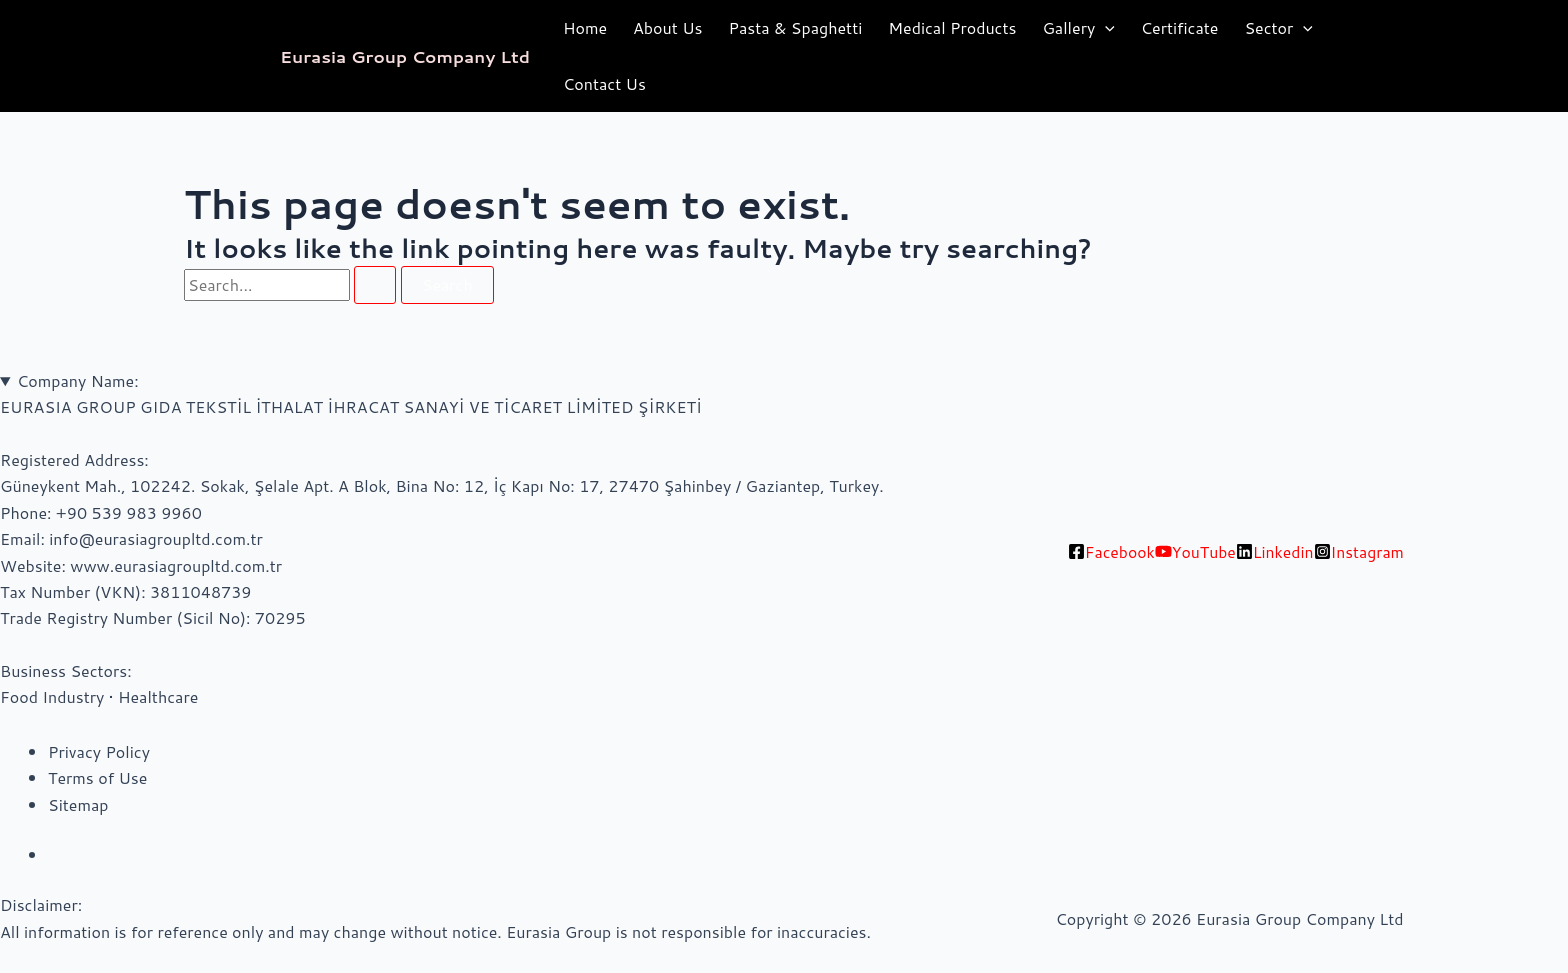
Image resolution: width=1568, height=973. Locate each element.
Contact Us (604, 83)
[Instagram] (1360, 552)
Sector (1278, 28)
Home (585, 27)
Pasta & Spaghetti (795, 27)
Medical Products (952, 27)
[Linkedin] (1275, 552)
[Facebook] (1110, 552)
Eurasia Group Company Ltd (405, 56)
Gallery (1078, 28)
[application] (1105, 28)
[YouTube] (1195, 552)
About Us (667, 27)
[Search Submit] (375, 285)
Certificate (1180, 27)
